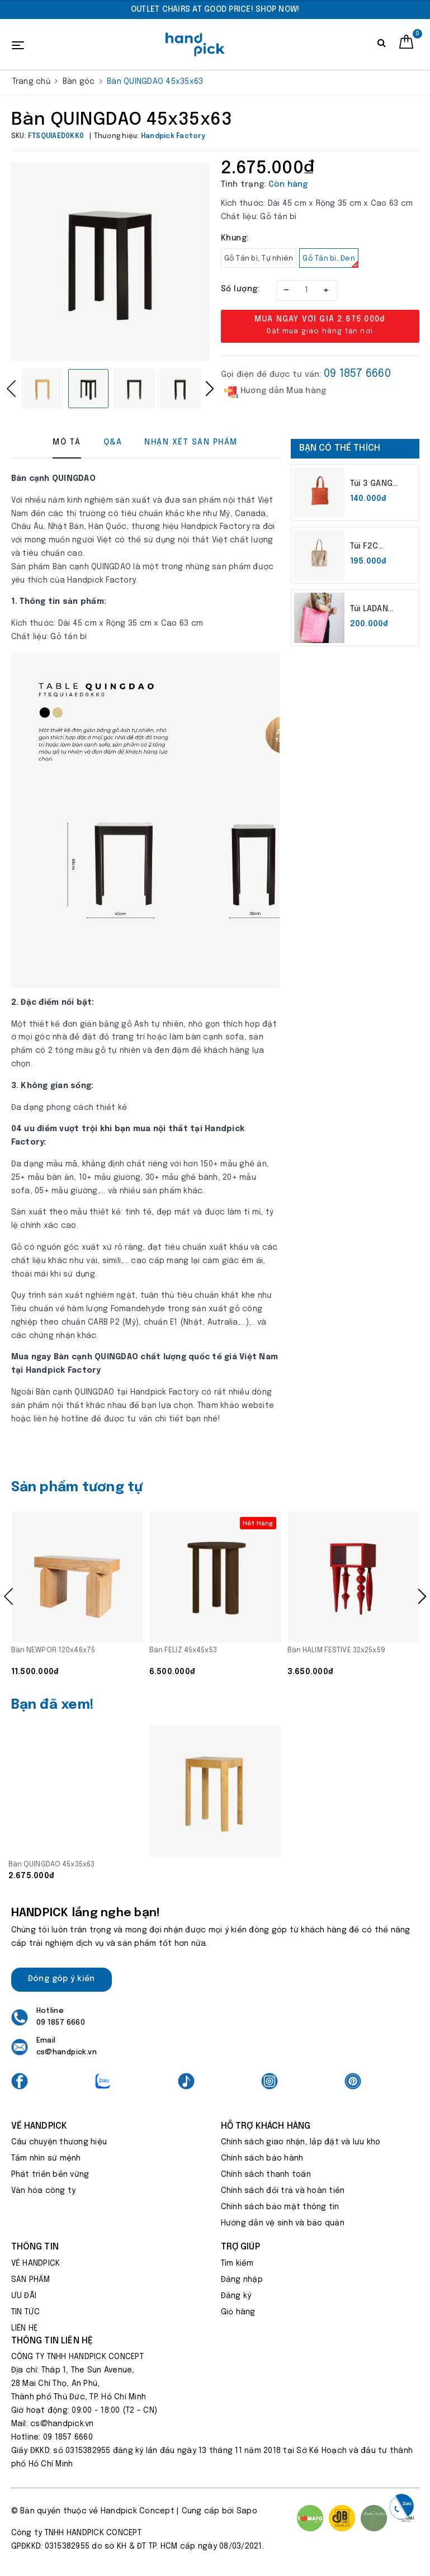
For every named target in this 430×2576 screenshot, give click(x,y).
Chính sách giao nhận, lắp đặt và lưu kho (301, 2142)
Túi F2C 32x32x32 (370, 547)
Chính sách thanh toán (266, 2174)
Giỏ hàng (238, 2312)
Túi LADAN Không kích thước (372, 610)
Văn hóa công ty (43, 2191)
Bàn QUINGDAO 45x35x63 (51, 1864)
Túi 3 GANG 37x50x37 (371, 485)
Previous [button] (11, 388)
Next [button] (209, 388)
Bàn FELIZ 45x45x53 (183, 1650)
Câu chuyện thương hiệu (59, 2142)
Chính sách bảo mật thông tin (280, 2207)
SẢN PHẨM (30, 2280)
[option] (215, 9)
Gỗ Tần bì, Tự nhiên (259, 258)
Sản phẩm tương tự (77, 1488)
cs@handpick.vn (66, 2052)
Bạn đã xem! (52, 1705)
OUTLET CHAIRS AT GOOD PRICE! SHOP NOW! (215, 9)
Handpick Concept (137, 2511)
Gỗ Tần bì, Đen (330, 261)
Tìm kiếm (237, 2263)
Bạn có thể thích (340, 448)
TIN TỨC (25, 2312)
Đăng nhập (242, 2280)
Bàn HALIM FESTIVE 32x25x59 (336, 1650)
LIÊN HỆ (25, 2328)
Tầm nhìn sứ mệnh (46, 2158)
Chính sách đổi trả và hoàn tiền (283, 2191)
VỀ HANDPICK (35, 2263)
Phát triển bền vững (50, 2174)
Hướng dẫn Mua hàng (275, 391)
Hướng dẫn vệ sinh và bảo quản (282, 2223)
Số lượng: (240, 289)
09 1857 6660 (357, 374)
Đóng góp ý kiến (61, 1979)
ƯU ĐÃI (24, 2296)
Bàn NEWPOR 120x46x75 (53, 1650)
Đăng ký (236, 2296)
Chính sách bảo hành (262, 2158)
